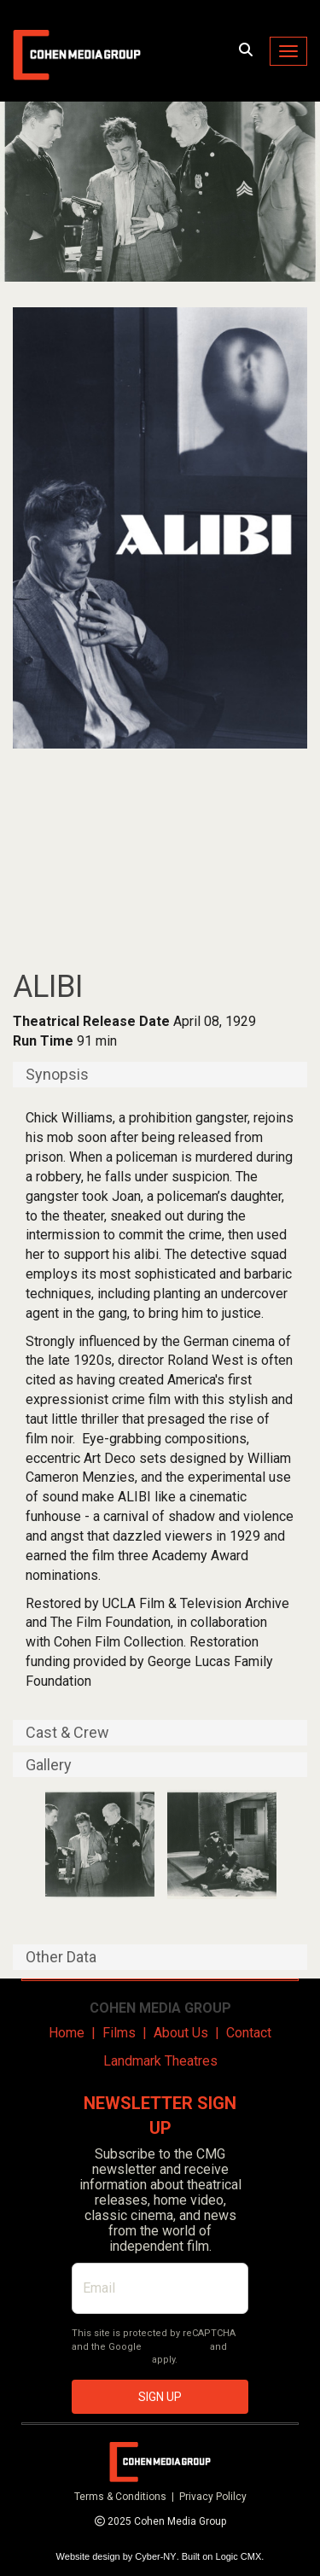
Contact (248, 2033)
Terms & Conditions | (126, 2497)
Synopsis (57, 1074)
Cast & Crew (67, 1732)
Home (66, 2033)
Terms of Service (110, 2359)
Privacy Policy (175, 2346)
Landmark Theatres (160, 2061)
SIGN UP (160, 2397)
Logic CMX (239, 2556)
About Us (181, 2033)
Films (119, 2033)
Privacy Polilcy (213, 2497)
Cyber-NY (155, 2556)
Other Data (61, 1957)
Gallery (49, 1765)
